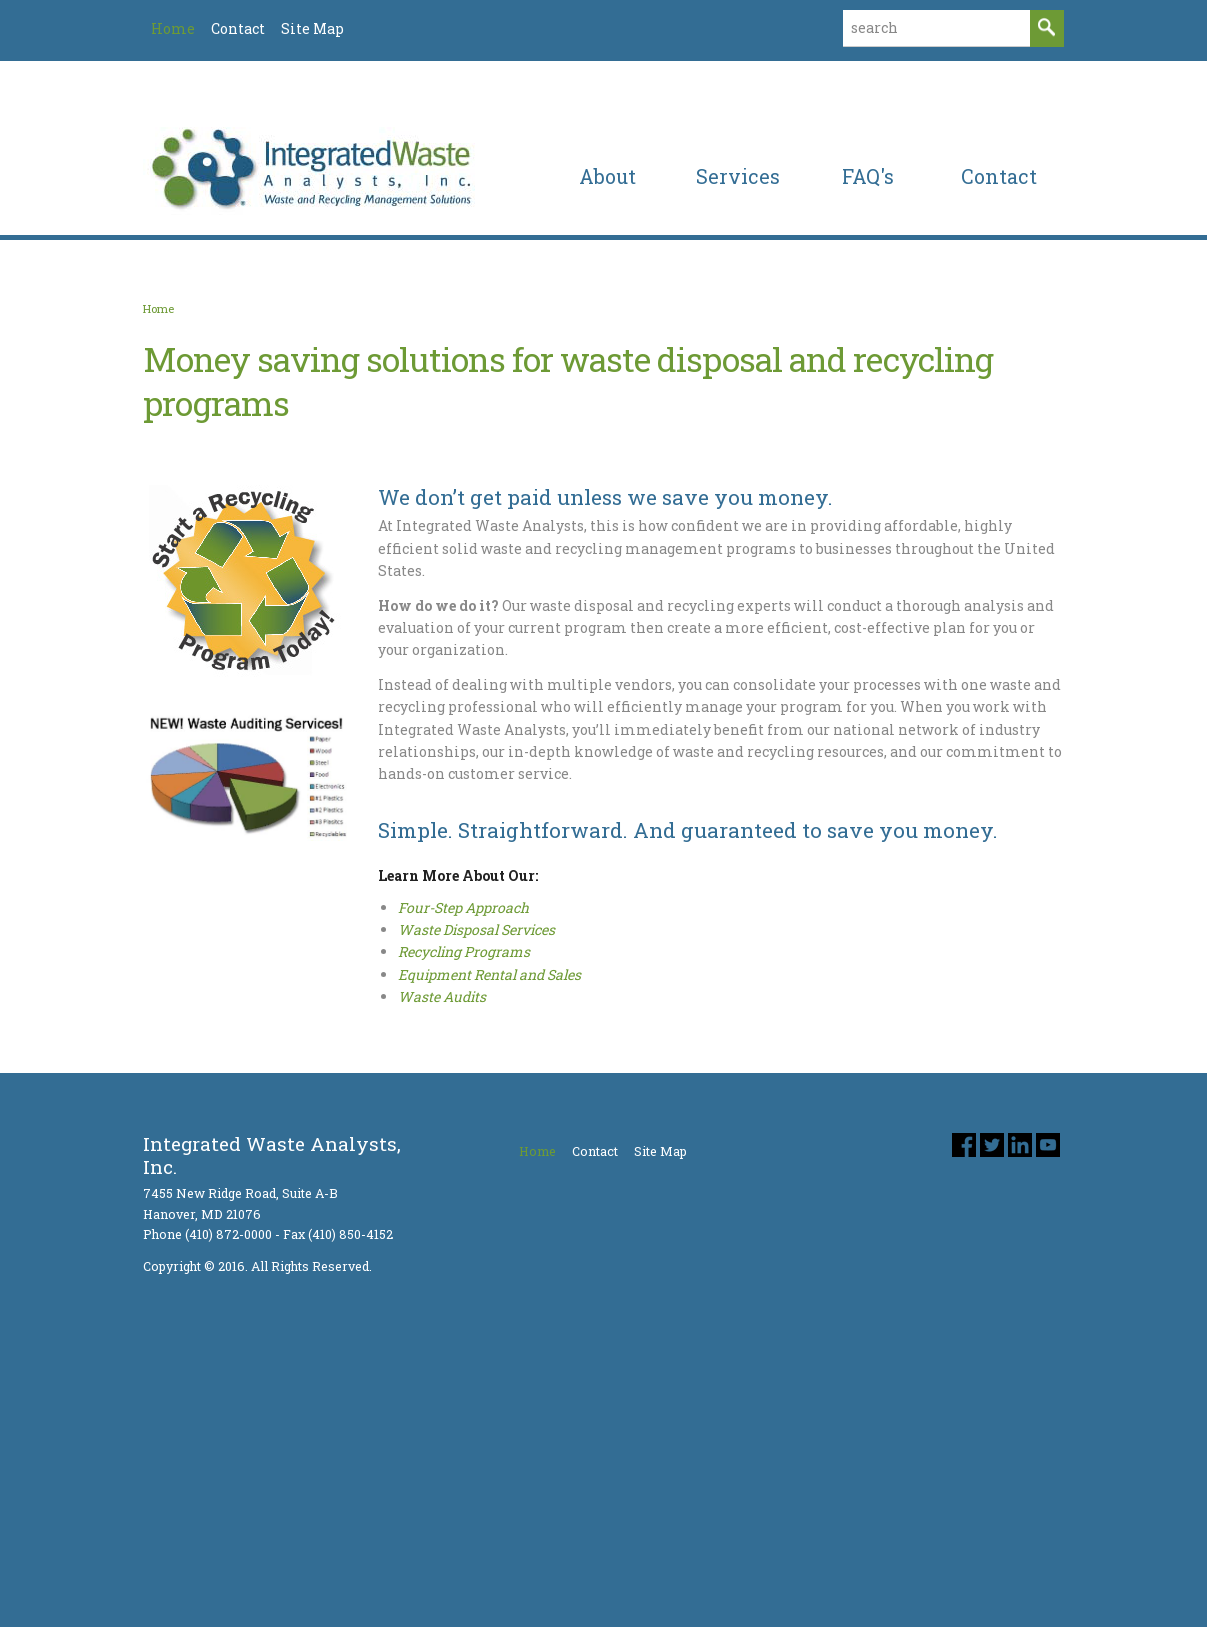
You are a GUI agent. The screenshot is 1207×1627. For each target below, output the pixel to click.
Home (158, 542)
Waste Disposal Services (476, 1163)
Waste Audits (442, 1231)
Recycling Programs (464, 1186)
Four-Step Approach (463, 1141)
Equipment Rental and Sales (489, 1208)
